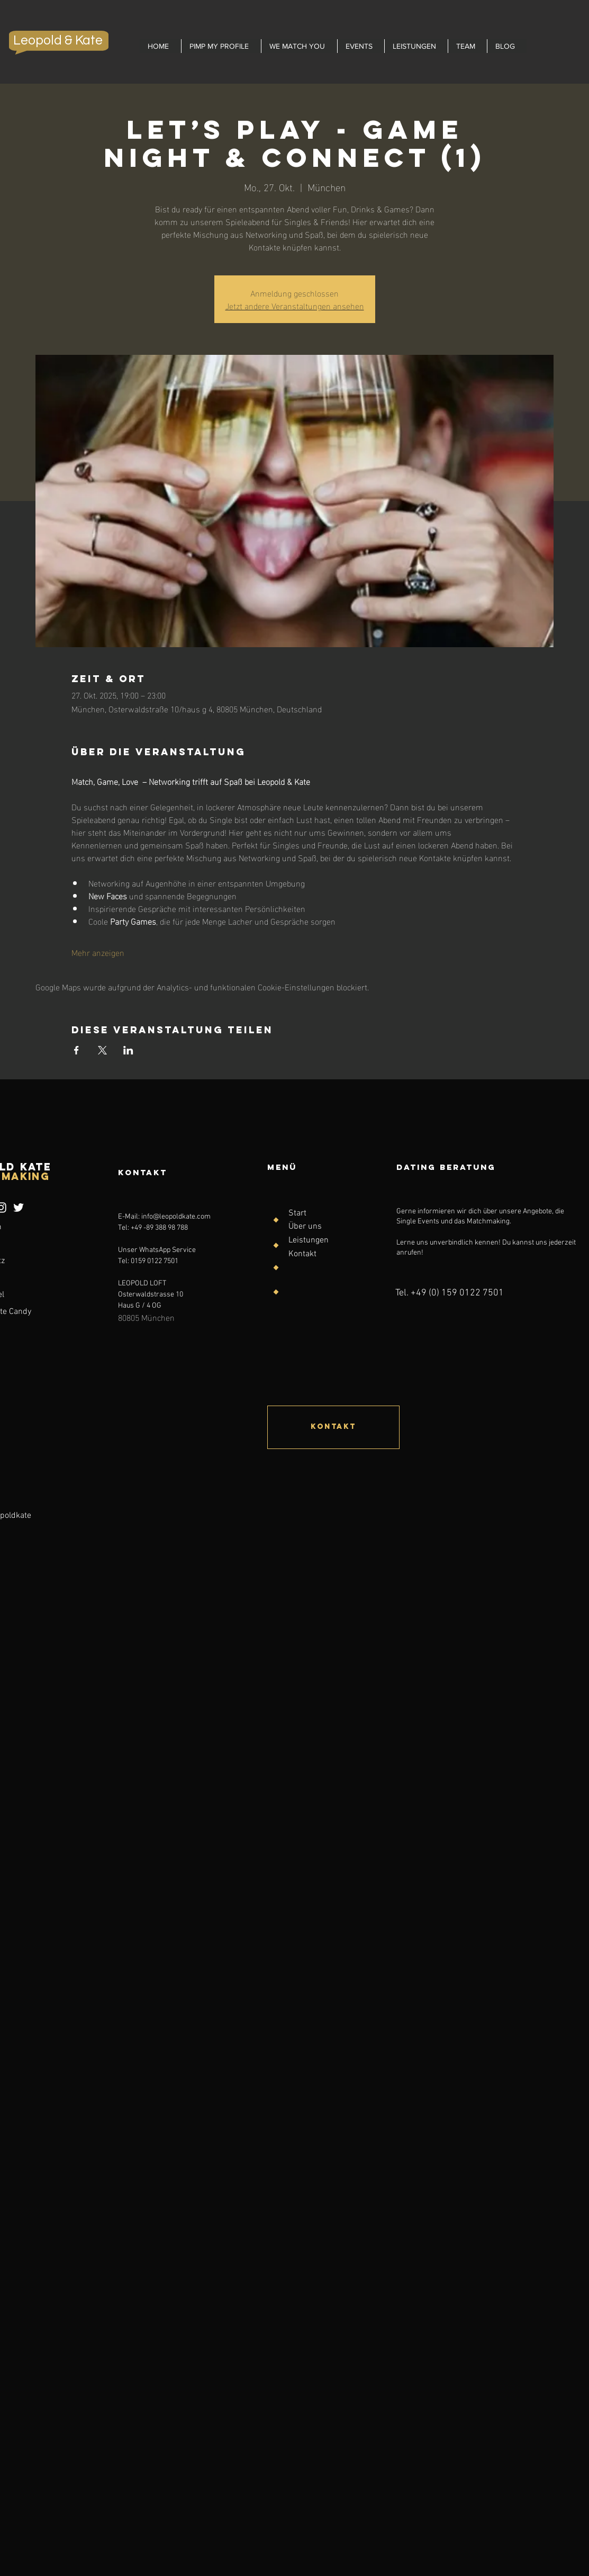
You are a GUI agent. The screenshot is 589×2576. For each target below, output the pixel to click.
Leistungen (308, 1240)
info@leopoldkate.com (176, 1216)
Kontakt (302, 1254)
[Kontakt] (333, 1427)
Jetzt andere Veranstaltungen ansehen (294, 305)
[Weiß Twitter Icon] (18, 1207)
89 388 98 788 (167, 1227)
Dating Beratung (446, 1167)
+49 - (138, 1227)
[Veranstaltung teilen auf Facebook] (76, 1050)
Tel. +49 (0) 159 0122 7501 (449, 1293)
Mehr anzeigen (97, 952)
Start (297, 1213)
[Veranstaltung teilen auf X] (102, 1050)
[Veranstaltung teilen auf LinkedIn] (128, 1050)
